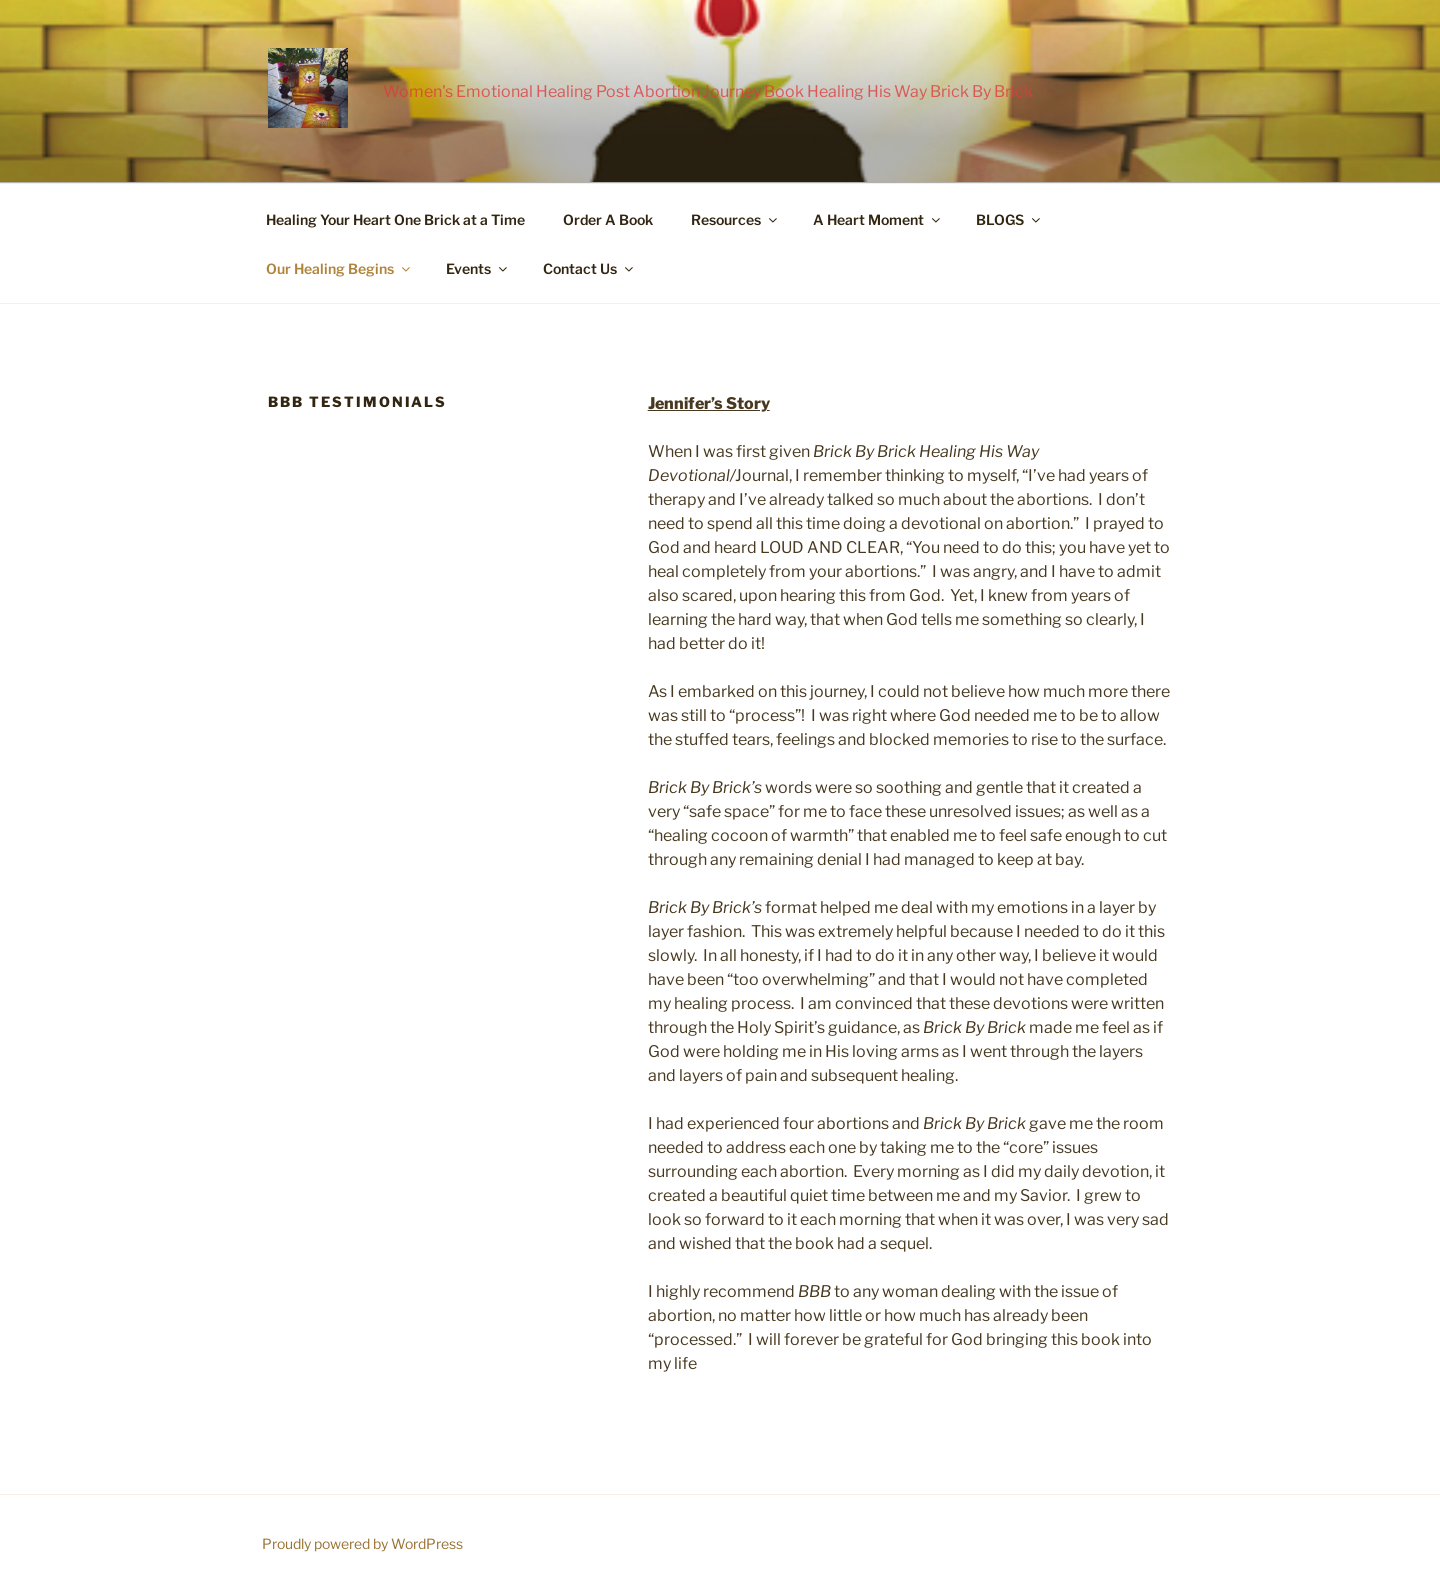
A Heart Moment (878, 219)
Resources (735, 219)
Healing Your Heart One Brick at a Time (395, 219)
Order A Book (608, 219)
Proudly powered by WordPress (362, 1543)
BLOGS (1009, 219)
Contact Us (589, 268)
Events (478, 268)
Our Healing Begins (339, 268)
